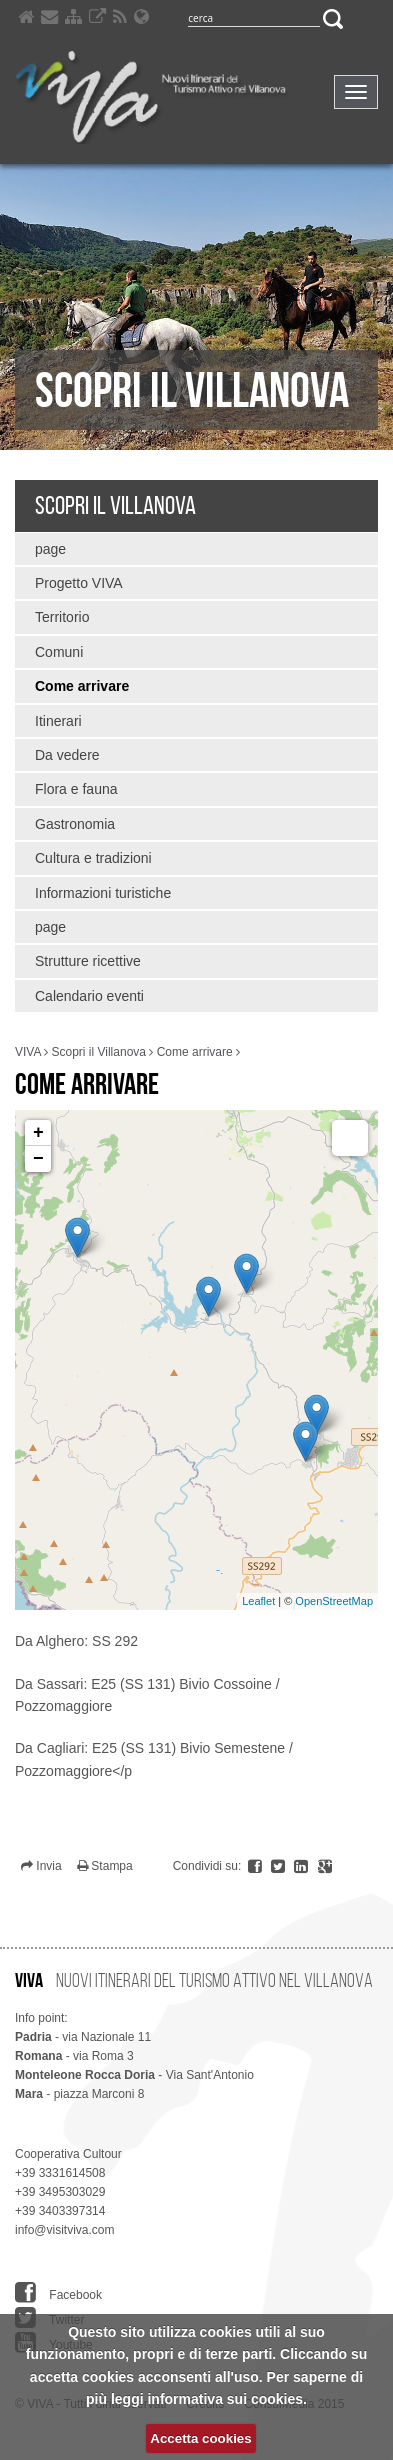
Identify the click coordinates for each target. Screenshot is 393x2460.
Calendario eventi (89, 996)
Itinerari (58, 721)
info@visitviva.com (65, 2230)
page (50, 549)
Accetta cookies (200, 2438)
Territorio (62, 617)
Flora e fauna (76, 789)
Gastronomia (75, 824)
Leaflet (258, 1601)
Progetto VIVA (79, 583)
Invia (41, 1866)
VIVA (28, 1052)
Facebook (58, 2293)
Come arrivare (82, 686)
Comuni (59, 652)
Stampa (105, 1866)
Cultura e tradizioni (93, 858)
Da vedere (67, 755)
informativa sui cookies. (227, 2399)
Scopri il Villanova (115, 505)
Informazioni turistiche (103, 893)
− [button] (38, 1159)
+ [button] (38, 1133)
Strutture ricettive (88, 961)
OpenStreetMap (334, 1601)
